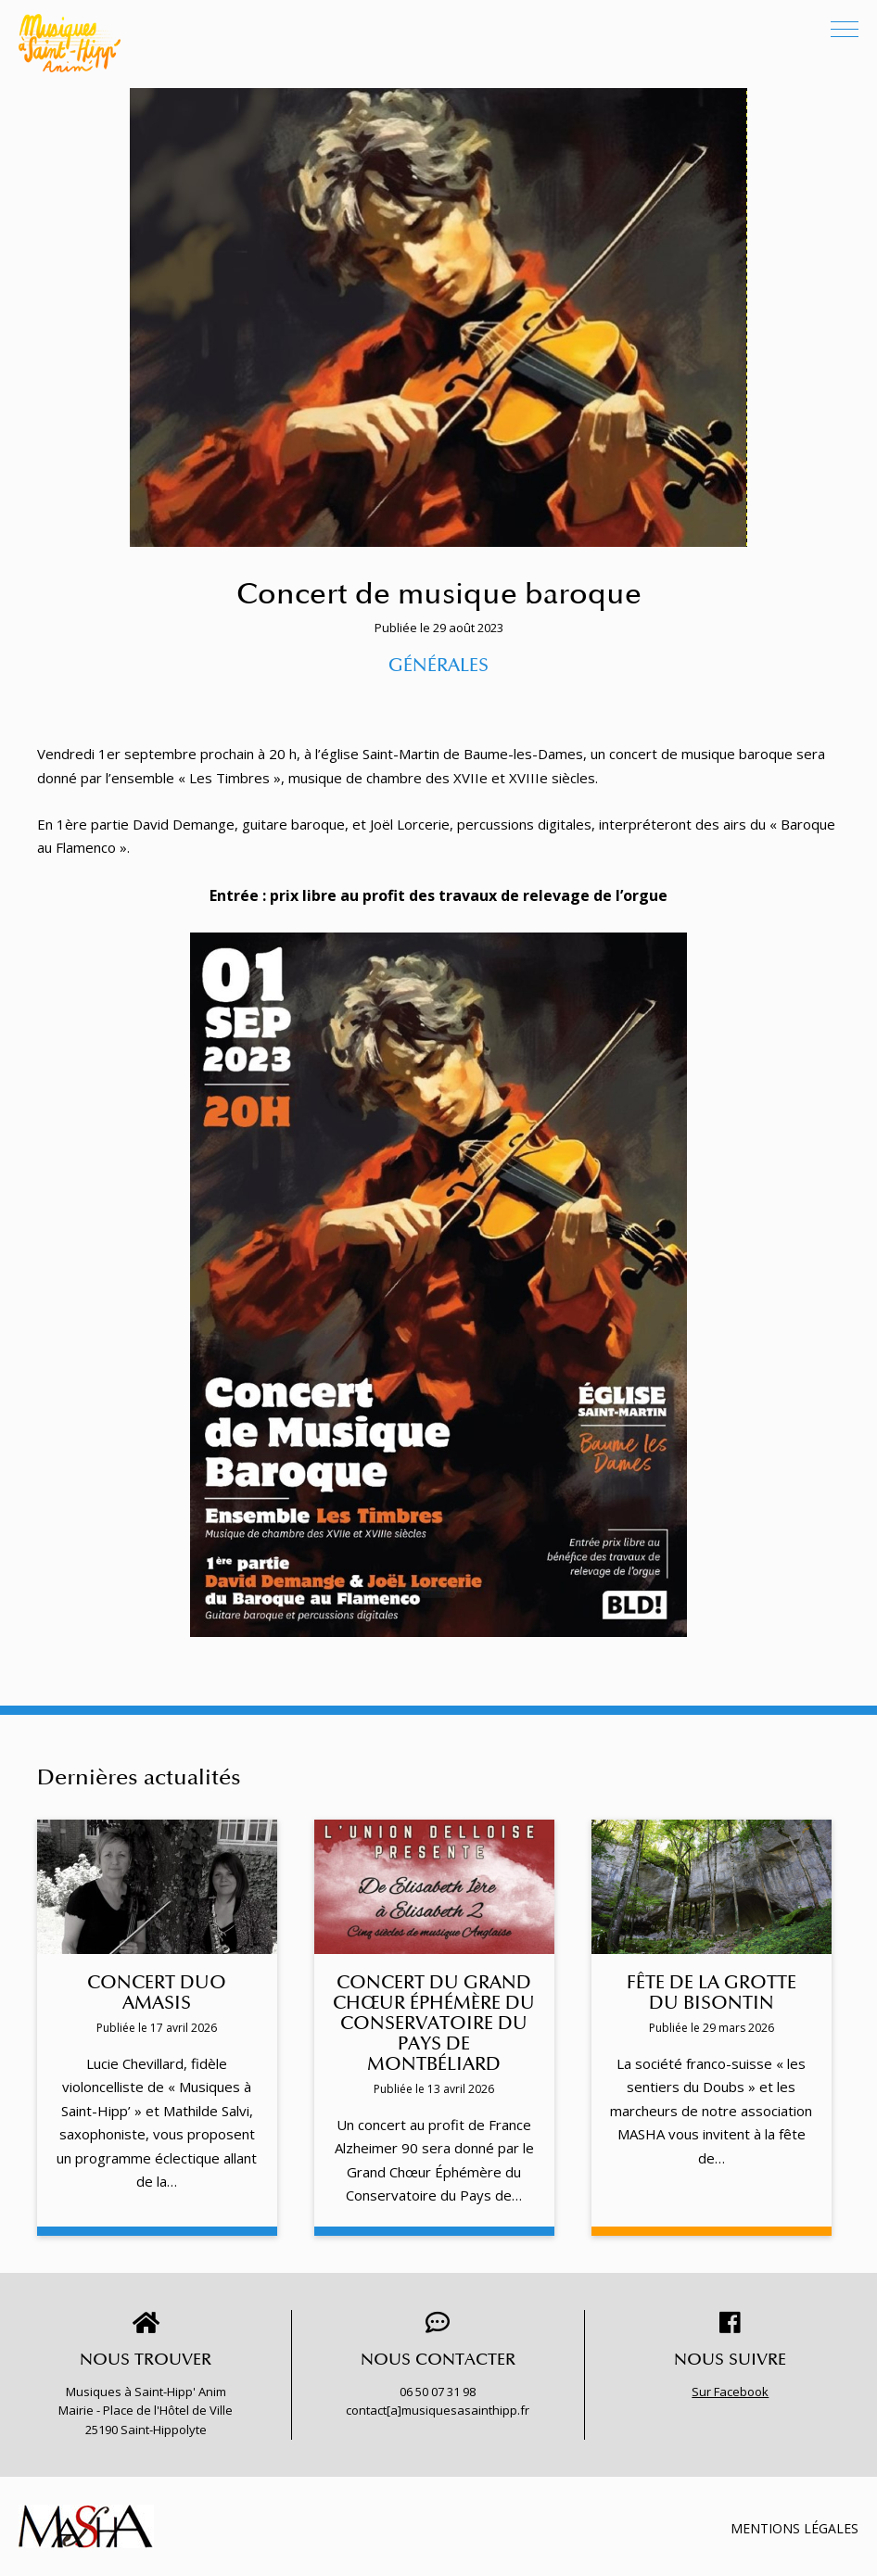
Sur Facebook (730, 2391)
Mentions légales (794, 2528)
